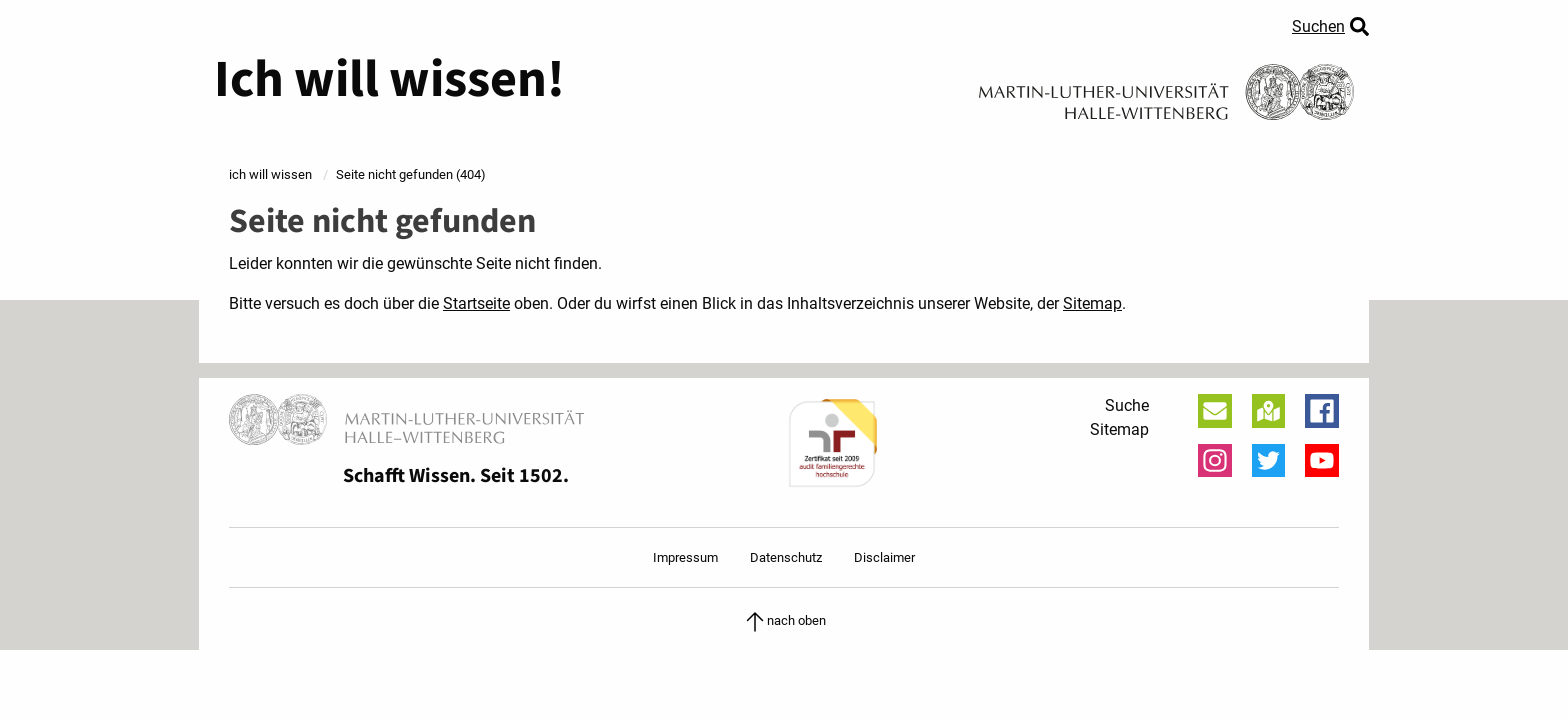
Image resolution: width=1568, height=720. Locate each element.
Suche (1127, 405)
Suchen (1318, 26)
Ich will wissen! (389, 80)
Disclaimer (884, 557)
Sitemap (1092, 303)
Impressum (685, 557)
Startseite (476, 303)
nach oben (784, 620)
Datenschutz (786, 557)
